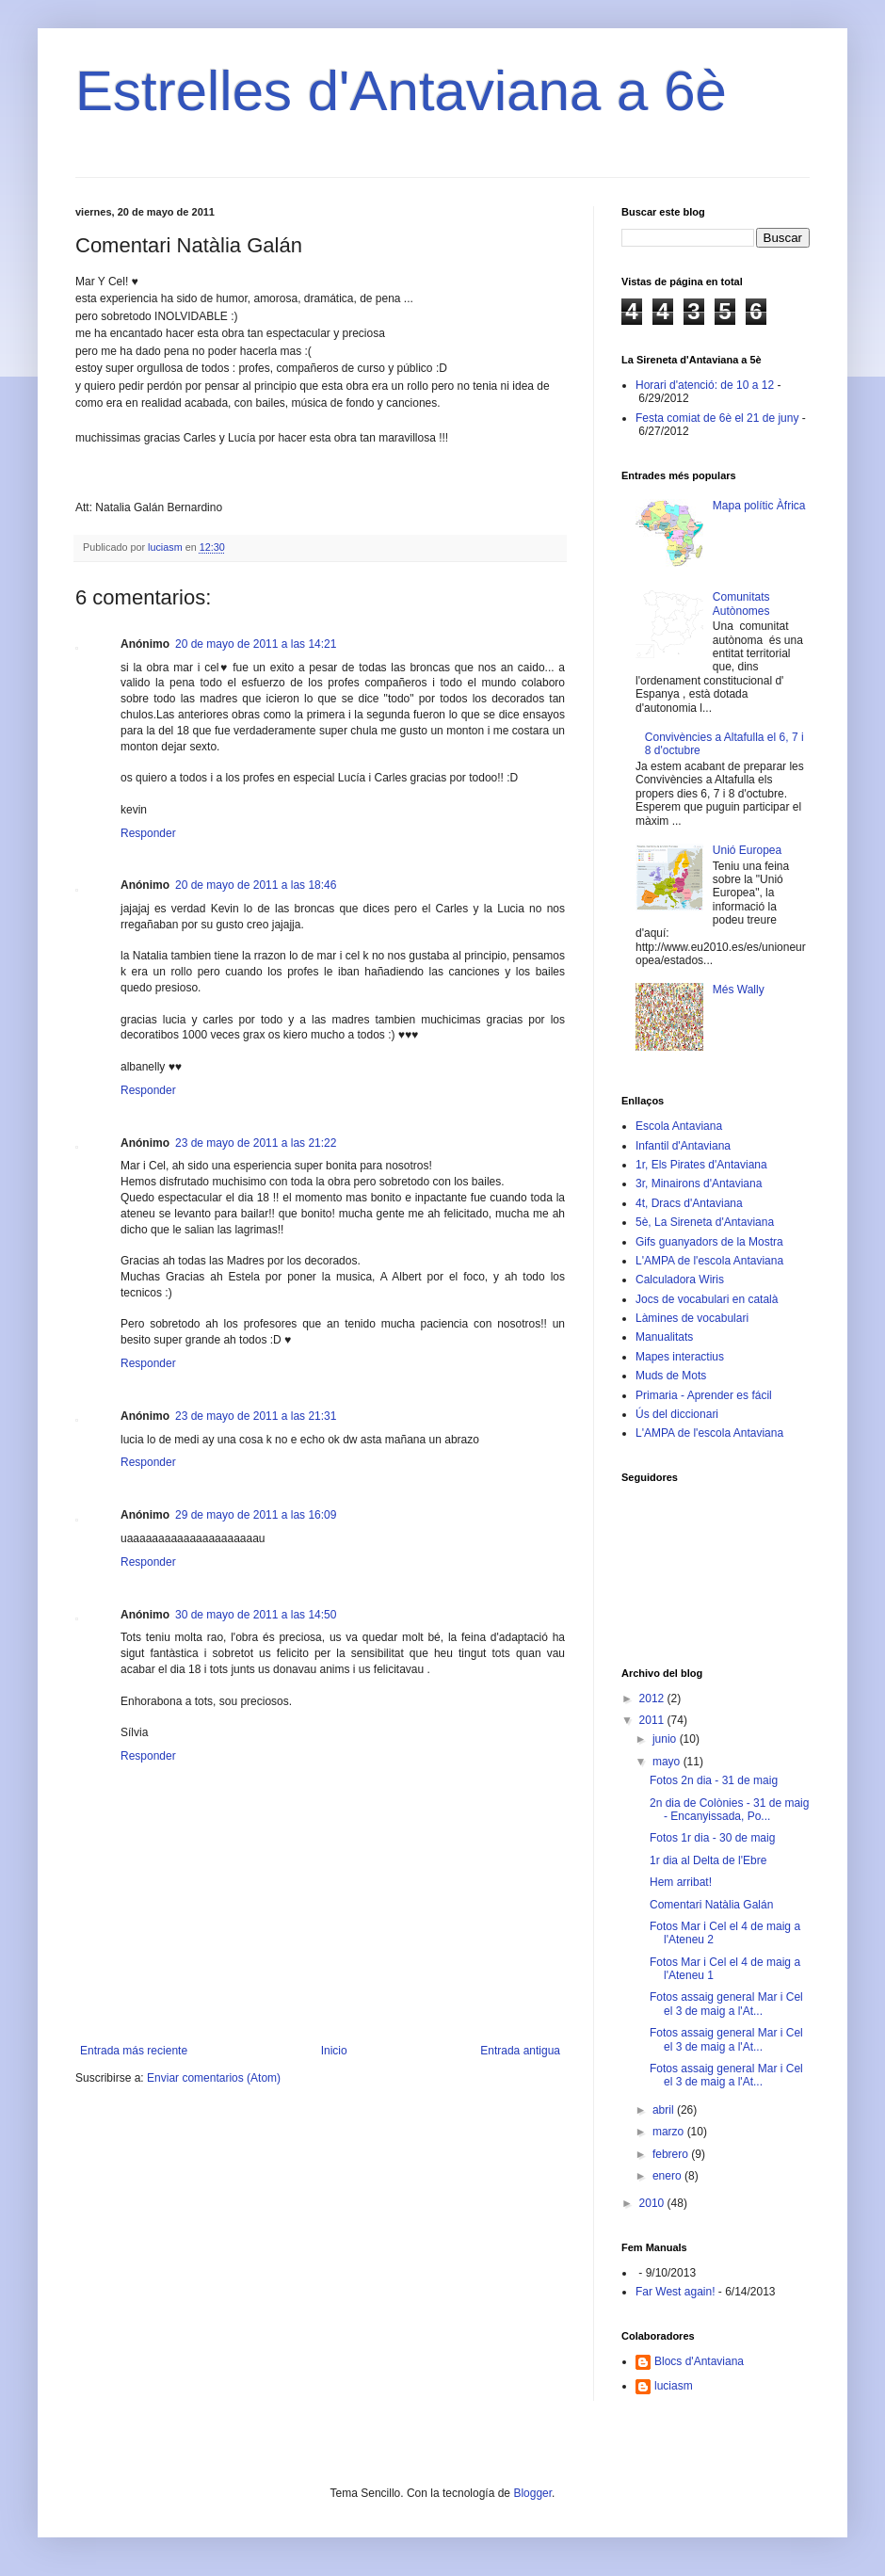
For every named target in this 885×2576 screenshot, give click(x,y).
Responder (148, 833)
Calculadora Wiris (680, 1279)
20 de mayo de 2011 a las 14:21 (255, 644)
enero (668, 2175)
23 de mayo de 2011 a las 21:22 (255, 1143)
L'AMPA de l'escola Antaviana (709, 1260)
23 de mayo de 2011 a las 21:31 (255, 1416)
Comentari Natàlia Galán (711, 1904)
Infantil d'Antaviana (683, 1145)
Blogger (532, 2493)
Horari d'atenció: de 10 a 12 (705, 385)
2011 (653, 1720)
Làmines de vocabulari (692, 1318)
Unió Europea (747, 850)
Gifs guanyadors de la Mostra (709, 1241)
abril (664, 2110)
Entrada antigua (520, 2050)
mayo (668, 1761)
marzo (669, 2131)
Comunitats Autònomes (741, 603)
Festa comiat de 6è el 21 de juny (717, 418)
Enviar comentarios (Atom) (214, 2078)
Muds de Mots (671, 1375)
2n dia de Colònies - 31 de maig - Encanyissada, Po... (729, 1809)
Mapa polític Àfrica (759, 505)
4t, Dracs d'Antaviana (689, 1203)
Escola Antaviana (679, 1126)
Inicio (334, 2050)
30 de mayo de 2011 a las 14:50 (255, 1614)
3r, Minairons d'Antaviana (699, 1183)
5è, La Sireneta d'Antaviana (705, 1222)
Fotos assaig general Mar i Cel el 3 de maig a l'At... (726, 2003)
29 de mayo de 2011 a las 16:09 (255, 1514)
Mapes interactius (680, 1356)
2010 (653, 2203)
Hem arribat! (681, 1882)
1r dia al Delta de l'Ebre (708, 1860)
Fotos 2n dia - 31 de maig (714, 1780)
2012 (653, 1698)
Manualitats (664, 1337)
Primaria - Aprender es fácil (704, 1395)
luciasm (673, 2385)
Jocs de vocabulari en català (707, 1299)
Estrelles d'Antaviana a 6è (401, 90)
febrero (671, 2154)
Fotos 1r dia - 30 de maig (712, 1837)
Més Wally (738, 989)
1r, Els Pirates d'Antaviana (701, 1164)
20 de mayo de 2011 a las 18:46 (255, 885)
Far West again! (675, 2291)
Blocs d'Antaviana (699, 2361)
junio (666, 1739)
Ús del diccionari (677, 1414)
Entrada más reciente (133, 2050)
